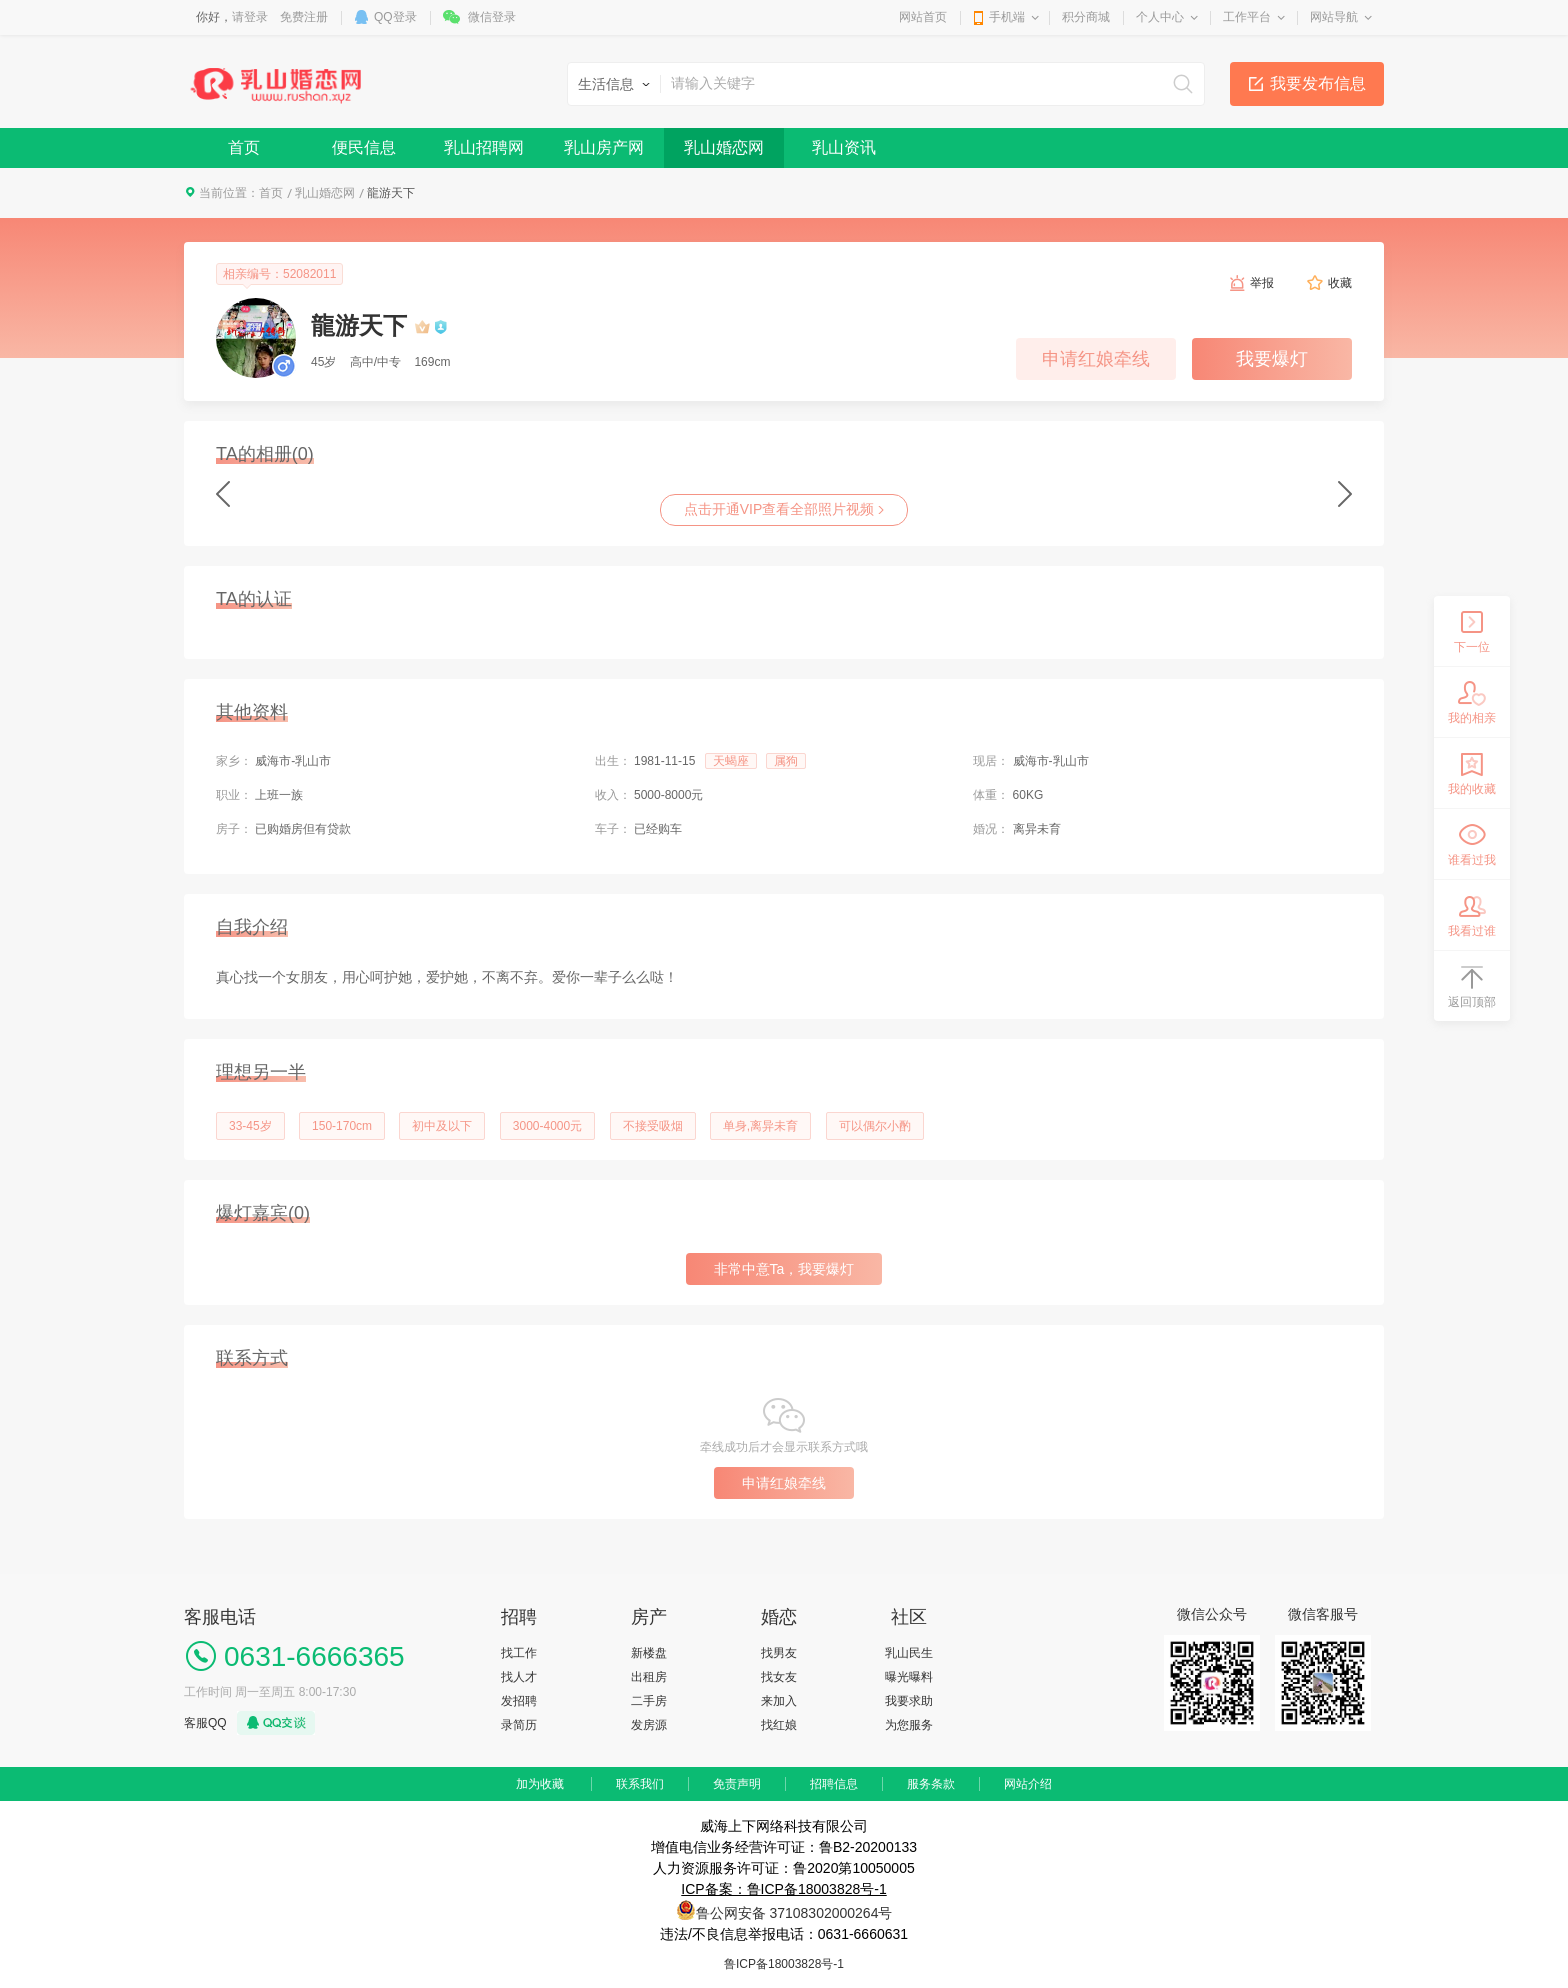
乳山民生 (909, 1653)
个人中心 (1160, 17)
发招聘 (519, 1701)
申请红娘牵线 (1096, 359)
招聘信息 (834, 1784)
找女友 (779, 1677)
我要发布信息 (1318, 83)
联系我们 (640, 1784)
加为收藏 (540, 1784)
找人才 (519, 1677)
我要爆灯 (1272, 359)
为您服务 (909, 1725)
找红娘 (779, 1725)
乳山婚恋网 (724, 147)
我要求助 (909, 1701)
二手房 (649, 1701)
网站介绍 (1028, 1784)
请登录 (250, 17)
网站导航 (1334, 17)
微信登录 (492, 17)
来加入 (779, 1701)
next (1345, 494)
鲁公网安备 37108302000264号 (794, 1913)
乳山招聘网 (484, 147)
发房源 (649, 1725)
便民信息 (364, 147)
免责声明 (737, 1784)
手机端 (1007, 17)
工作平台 (1247, 17)
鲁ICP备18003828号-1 (784, 1964)
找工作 (519, 1653)
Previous (223, 494)
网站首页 (923, 17)
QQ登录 (395, 17)
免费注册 (304, 17)
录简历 (519, 1725)
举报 (1262, 283)
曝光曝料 (909, 1677)
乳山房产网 (604, 147)
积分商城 (1086, 17)
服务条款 (931, 1784)
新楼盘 (649, 1653)
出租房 (649, 1677)
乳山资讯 (844, 147)
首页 (244, 147)
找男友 (779, 1653)
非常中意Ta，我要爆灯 (784, 1269)
